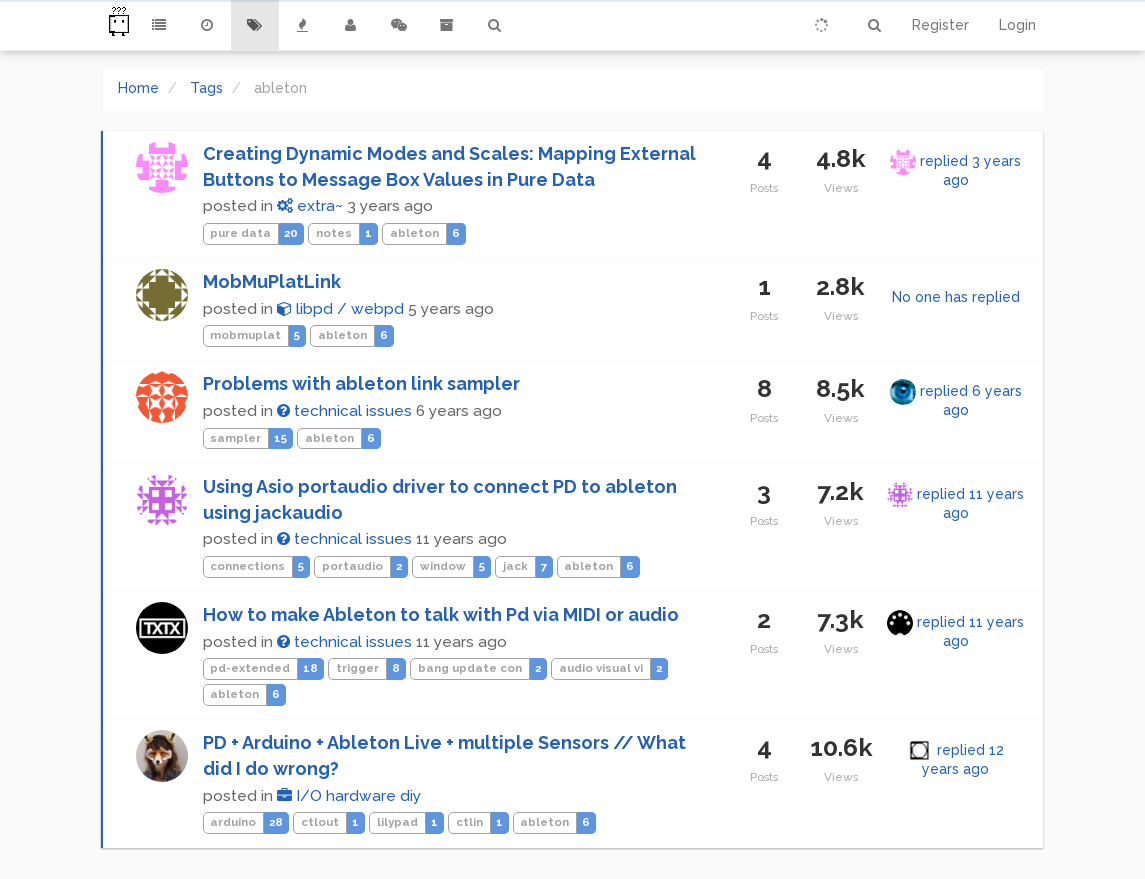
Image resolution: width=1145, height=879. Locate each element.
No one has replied (956, 297)
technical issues (344, 411)
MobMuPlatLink (272, 281)
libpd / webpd (340, 309)
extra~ (310, 206)
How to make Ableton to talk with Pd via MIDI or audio (441, 614)
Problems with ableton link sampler (361, 383)
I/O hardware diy (349, 796)
